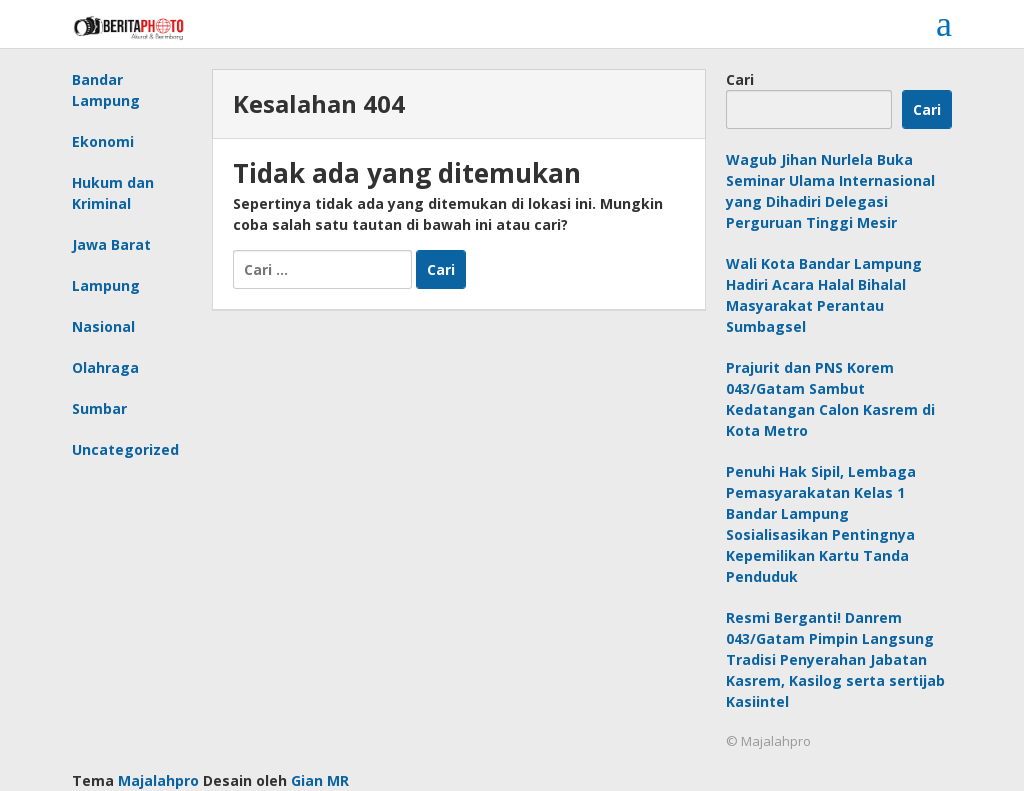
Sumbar (99, 408)
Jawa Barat (111, 244)
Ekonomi (103, 141)
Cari (740, 79)
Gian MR (320, 780)
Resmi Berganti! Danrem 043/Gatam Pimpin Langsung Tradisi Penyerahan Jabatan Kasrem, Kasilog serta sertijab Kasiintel (835, 659)
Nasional (103, 326)
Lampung (106, 285)
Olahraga (105, 367)
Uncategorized (125, 449)
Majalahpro (158, 780)
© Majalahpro (768, 741)
